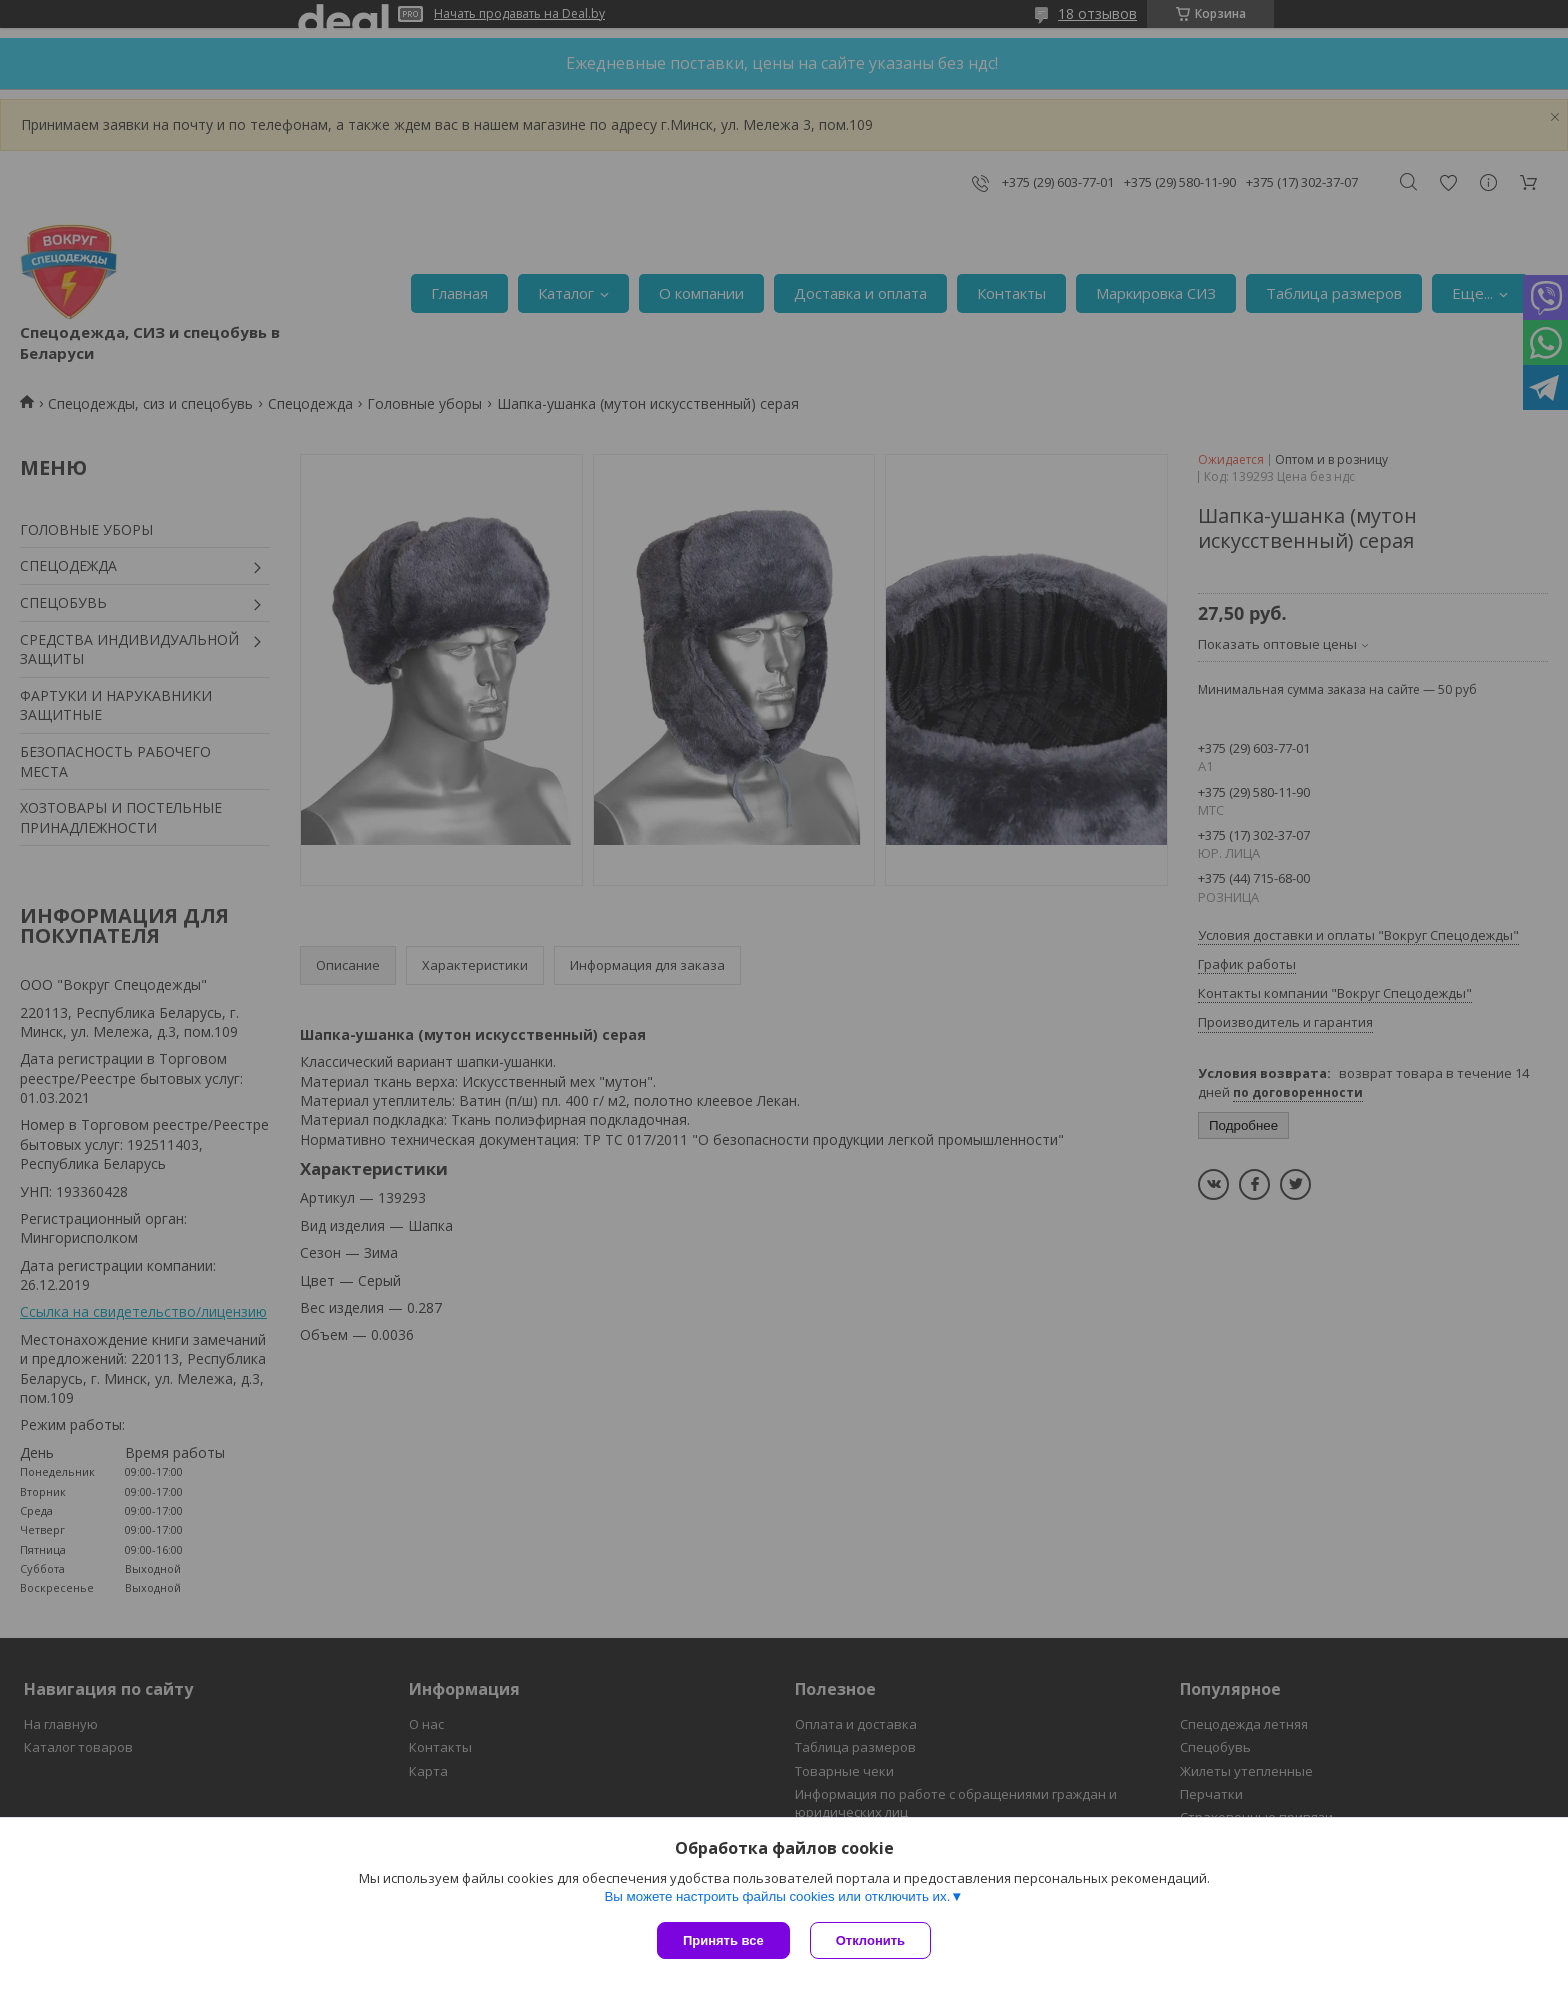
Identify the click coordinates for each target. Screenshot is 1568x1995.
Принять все (723, 1940)
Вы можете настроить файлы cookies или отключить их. (777, 1896)
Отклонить (870, 1940)
